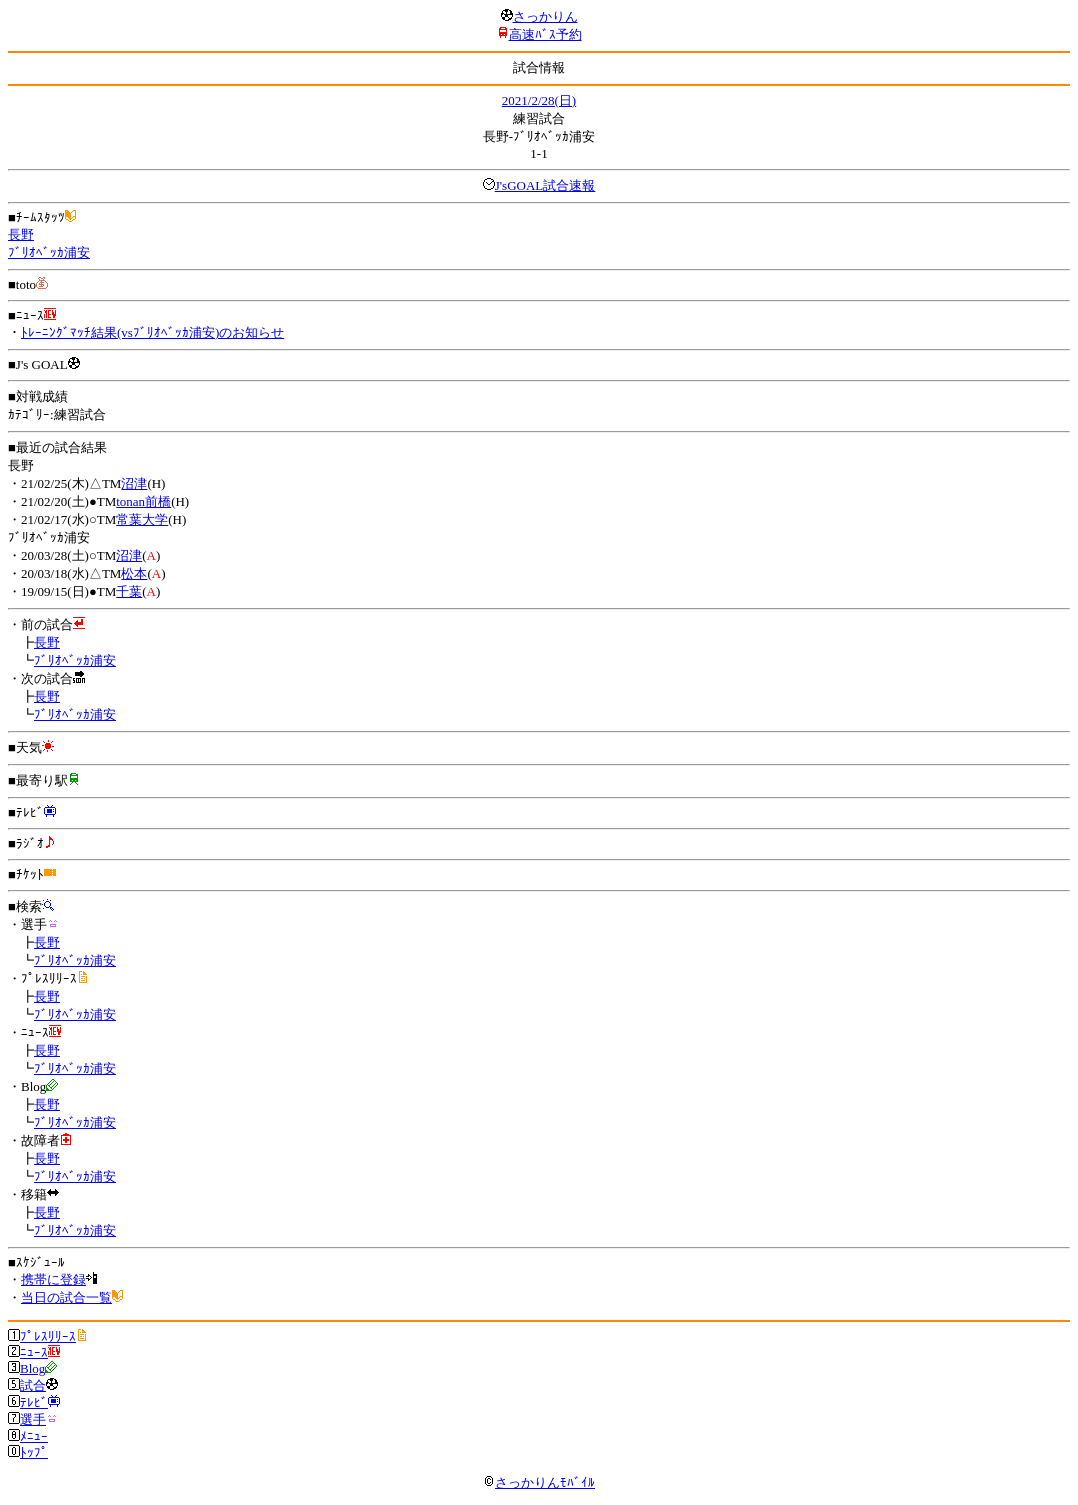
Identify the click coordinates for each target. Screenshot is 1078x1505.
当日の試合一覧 (66, 1297)
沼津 (134, 483)
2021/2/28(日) (539, 100)
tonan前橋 (143, 501)
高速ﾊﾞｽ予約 (545, 34)
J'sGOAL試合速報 (545, 185)
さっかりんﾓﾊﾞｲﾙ (539, 1482)
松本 (134, 573)
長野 (21, 234)
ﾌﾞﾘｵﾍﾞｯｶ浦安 (49, 252)
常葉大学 (142, 519)
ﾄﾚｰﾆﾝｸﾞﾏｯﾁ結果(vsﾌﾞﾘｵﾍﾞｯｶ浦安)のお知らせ (152, 332)
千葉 (129, 591)
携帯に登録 (53, 1279)
